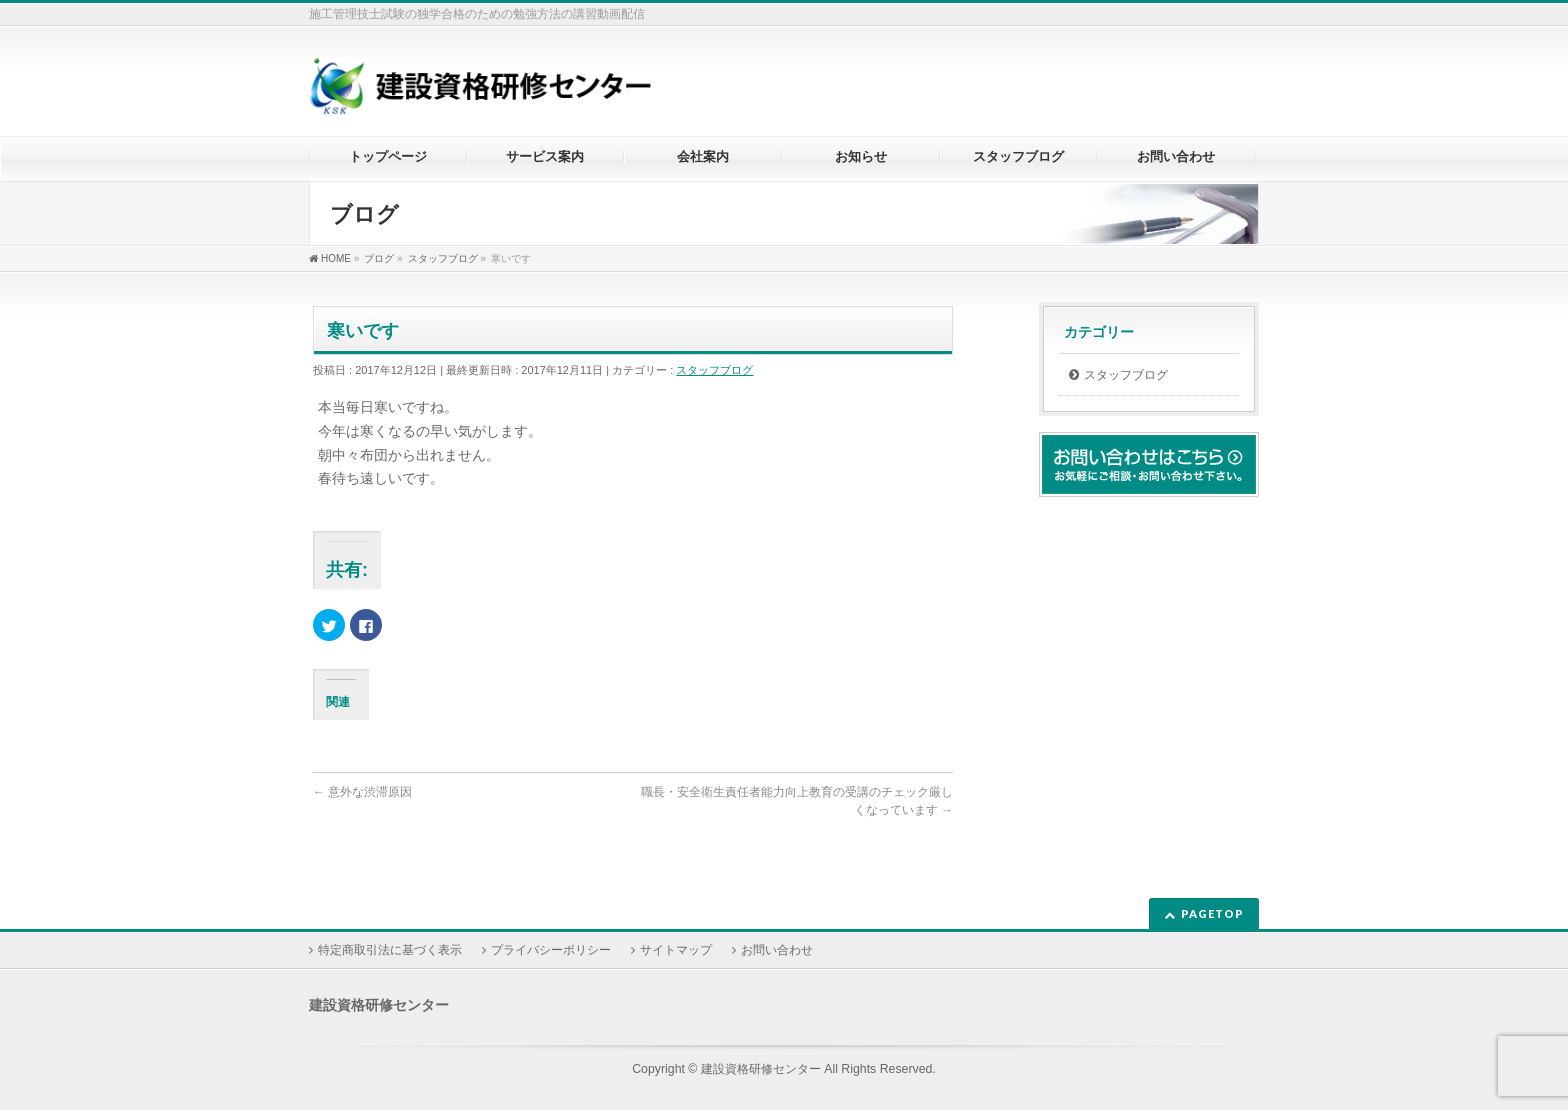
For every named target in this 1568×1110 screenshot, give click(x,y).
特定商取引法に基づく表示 (390, 950)
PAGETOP (1212, 913)
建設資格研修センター (761, 1069)
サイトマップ (676, 950)
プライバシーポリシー (551, 950)
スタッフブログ (714, 370)
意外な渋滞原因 (362, 792)
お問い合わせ (777, 950)
